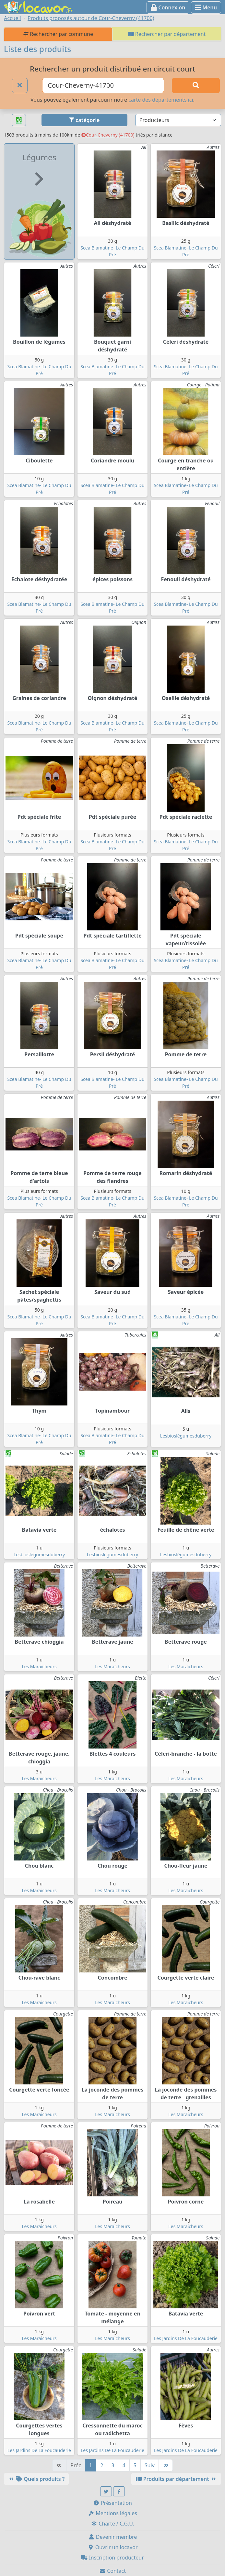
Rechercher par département (167, 34)
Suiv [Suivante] (150, 2465)
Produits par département (176, 2478)
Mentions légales (112, 2513)
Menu (206, 7)
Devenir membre (112, 2536)
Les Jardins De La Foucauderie (186, 2338)
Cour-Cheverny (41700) (108, 135)
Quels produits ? (36, 2478)
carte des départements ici (160, 99)
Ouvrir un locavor (113, 2547)
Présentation (112, 2502)
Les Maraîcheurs (39, 1666)
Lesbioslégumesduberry (185, 1436)
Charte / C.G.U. (112, 2523)
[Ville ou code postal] (103, 85)
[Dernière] (166, 2465)
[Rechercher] (196, 85)
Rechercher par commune (58, 34)
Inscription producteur (112, 2557)
